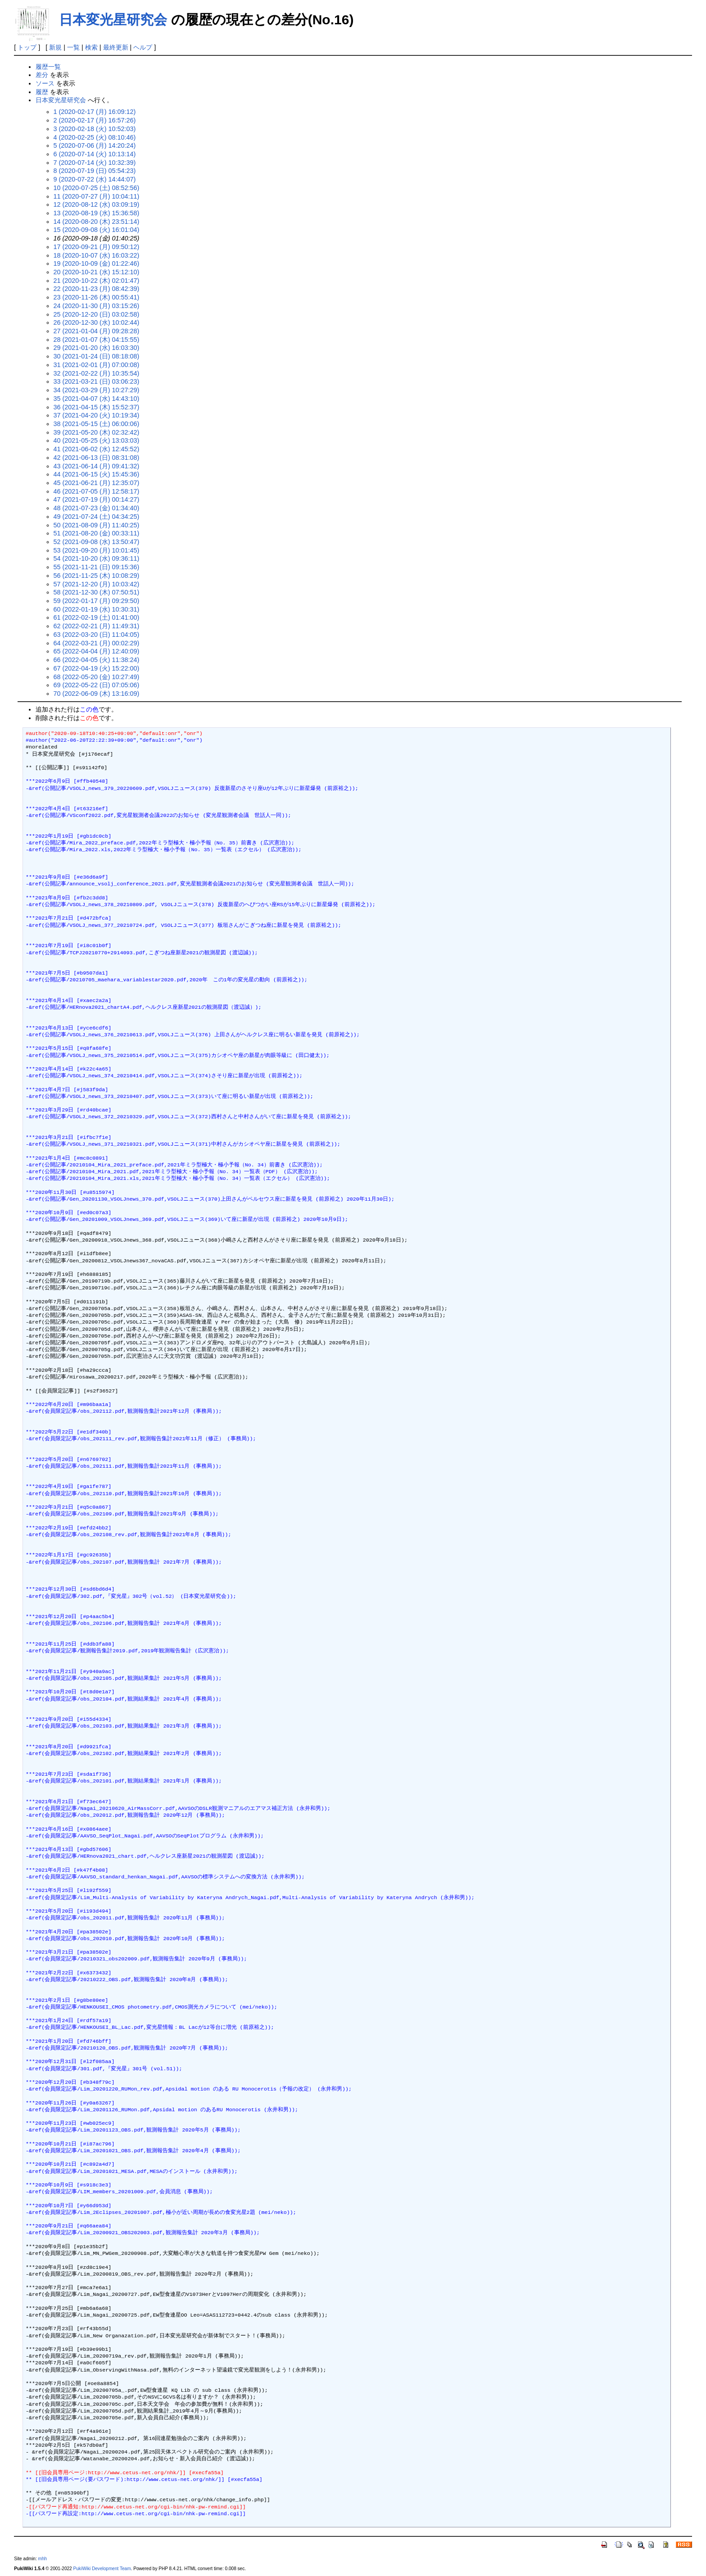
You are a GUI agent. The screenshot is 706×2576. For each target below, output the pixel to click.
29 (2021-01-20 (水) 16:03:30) (97, 347)
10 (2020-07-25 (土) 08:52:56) (97, 187)
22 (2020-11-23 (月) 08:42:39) (97, 288)
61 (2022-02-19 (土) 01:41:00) (97, 617)
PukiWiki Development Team (102, 2568)
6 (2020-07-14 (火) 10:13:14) (95, 154)
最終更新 (115, 47)
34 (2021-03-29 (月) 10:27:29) (97, 390)
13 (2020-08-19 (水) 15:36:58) (97, 213)
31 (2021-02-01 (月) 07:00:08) (97, 364)
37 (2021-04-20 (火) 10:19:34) (97, 415)
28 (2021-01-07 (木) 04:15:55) (97, 339)
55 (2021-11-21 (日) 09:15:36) (97, 567)
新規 (55, 47)
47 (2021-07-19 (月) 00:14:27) (97, 499)
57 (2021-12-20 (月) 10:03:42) (97, 584)
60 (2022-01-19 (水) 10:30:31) (97, 609)
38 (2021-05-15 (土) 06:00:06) (97, 423)
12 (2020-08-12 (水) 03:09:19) (97, 204)
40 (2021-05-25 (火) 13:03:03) (97, 440)
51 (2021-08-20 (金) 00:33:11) (97, 533)
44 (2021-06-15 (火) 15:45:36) (97, 474)
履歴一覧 (48, 66)
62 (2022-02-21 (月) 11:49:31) (97, 626)
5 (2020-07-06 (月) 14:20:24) (95, 145)
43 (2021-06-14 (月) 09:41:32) (97, 466)
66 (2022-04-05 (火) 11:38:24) (97, 659)
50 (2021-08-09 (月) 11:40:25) (97, 525)
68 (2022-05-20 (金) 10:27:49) (97, 676)
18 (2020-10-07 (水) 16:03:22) (97, 255)
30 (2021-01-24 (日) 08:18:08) (97, 356)
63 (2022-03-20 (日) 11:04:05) (97, 634)
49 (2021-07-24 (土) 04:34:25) (97, 516)
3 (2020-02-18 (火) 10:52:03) (95, 128)
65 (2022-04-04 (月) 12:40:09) (97, 651)
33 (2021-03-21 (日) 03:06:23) (97, 381)
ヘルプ (142, 47)
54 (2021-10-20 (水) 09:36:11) (97, 558)
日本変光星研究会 (113, 19)
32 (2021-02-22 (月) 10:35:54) (97, 373)
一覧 (73, 47)
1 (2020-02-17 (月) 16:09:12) (95, 111)
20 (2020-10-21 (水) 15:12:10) (97, 272)
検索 (91, 47)
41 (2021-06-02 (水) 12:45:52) (97, 449)
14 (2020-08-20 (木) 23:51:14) (97, 221)
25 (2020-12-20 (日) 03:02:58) (97, 314)
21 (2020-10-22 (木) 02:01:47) (97, 280)
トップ (27, 47)
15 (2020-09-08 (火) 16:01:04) (97, 229)
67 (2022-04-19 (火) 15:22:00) (97, 668)
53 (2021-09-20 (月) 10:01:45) (97, 550)
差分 (42, 74)
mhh (42, 2558)
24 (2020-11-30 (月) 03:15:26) (97, 305)
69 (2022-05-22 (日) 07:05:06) (97, 685)
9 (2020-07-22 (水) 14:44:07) (95, 179)
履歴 (42, 91)
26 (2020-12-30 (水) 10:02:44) (97, 322)
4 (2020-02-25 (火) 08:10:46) (95, 137)
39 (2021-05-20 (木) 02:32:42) (97, 432)
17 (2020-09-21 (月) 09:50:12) (97, 246)
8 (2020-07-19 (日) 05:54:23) (95, 170)
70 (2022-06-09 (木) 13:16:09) (97, 693)
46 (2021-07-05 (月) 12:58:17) (97, 491)
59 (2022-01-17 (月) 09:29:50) (97, 600)
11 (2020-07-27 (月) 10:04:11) (97, 196)
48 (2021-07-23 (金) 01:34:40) (97, 508)
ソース (45, 83)
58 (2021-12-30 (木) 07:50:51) (97, 592)
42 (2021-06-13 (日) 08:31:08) (97, 457)
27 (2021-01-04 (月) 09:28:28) (97, 331)
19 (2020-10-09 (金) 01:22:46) (97, 263)
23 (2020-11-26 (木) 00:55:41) (97, 297)
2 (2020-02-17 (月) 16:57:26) (95, 120)
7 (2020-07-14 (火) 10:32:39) (95, 162)
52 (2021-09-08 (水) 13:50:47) (97, 541)
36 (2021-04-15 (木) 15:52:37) (97, 407)
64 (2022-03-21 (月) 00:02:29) (97, 643)
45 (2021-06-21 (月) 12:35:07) (97, 482)
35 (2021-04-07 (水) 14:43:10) (97, 398)
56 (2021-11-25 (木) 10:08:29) (97, 575)
